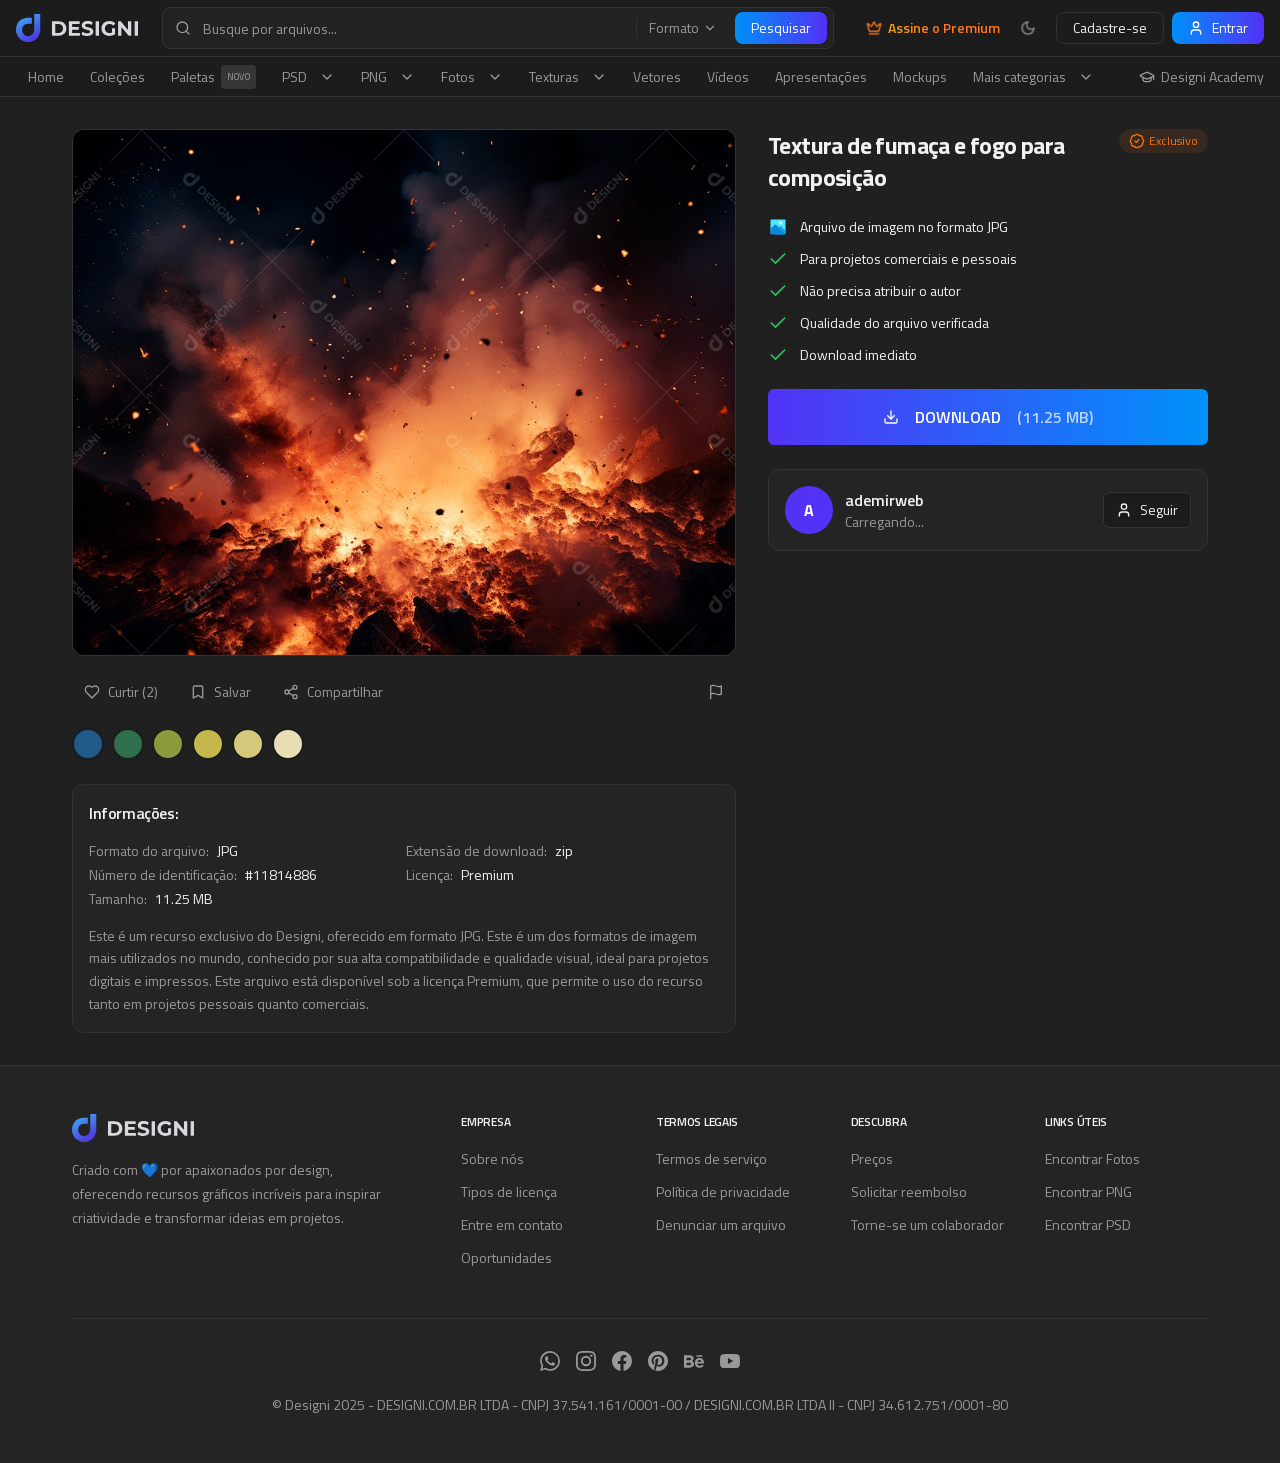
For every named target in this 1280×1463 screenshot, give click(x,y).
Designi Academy (1201, 77)
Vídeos (728, 76)
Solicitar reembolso (909, 1191)
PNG (388, 76)
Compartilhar (333, 691)
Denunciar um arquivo (721, 1224)
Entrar (1218, 27)
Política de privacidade (723, 1191)
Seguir (1147, 509)
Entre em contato (512, 1224)
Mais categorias (1033, 76)
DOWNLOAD (988, 417)
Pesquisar (781, 27)
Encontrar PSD (1088, 1224)
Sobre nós (492, 1158)
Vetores (657, 76)
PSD (308, 76)
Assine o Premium (933, 28)
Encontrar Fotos (1092, 1158)
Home (46, 76)
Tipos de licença (509, 1191)
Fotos (472, 76)
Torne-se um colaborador (927, 1224)
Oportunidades (506, 1257)
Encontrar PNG (1088, 1191)
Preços (872, 1158)
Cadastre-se (1110, 27)
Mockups (920, 76)
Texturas (568, 76)
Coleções (117, 76)
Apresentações (821, 76)
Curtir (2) (121, 691)
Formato (683, 28)
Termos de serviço (711, 1158)
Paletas (213, 77)
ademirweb (884, 500)
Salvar (220, 691)
